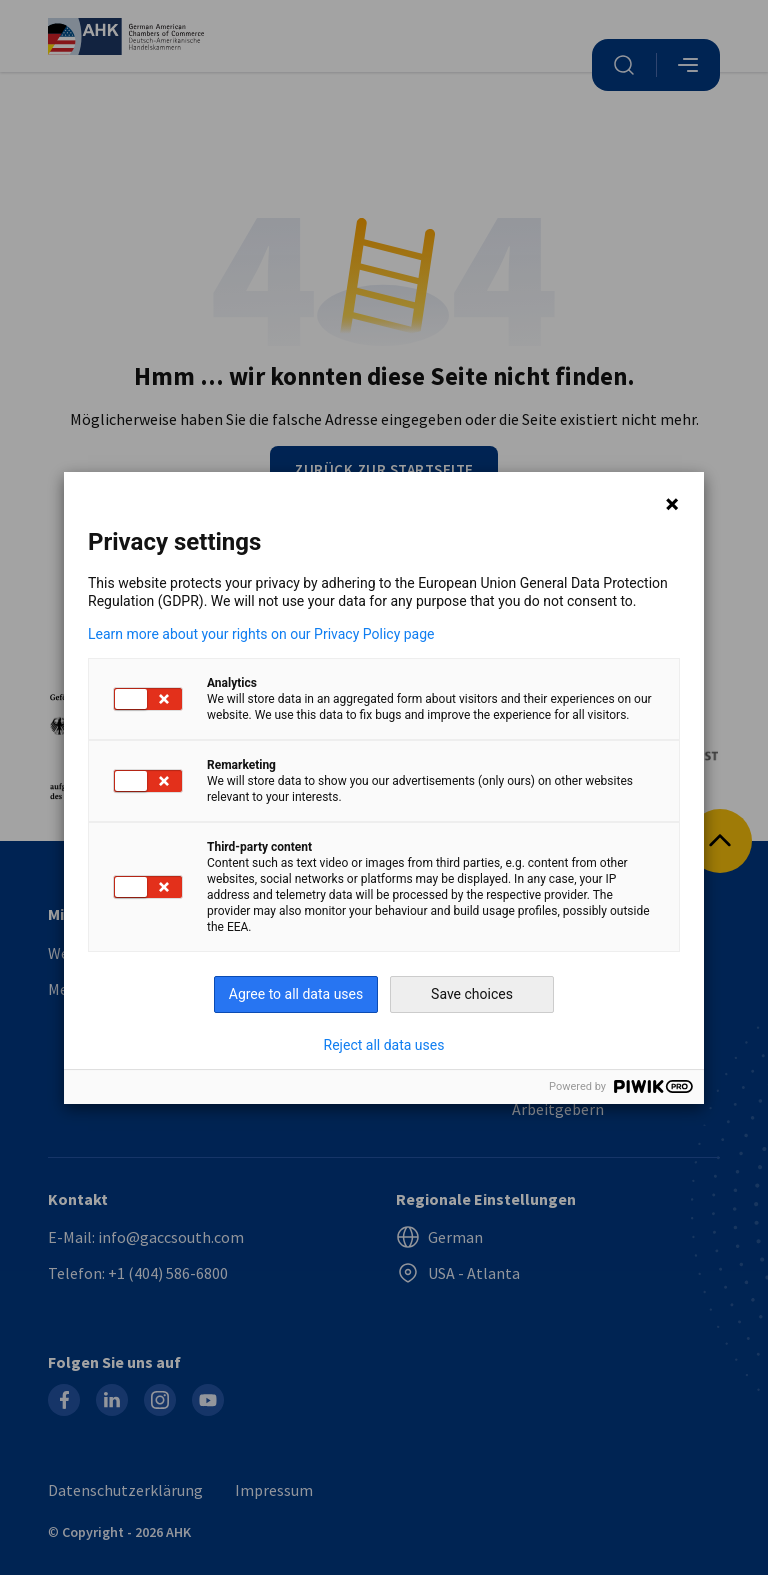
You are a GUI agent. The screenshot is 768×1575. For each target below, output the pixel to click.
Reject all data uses (384, 1045)
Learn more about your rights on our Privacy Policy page (261, 634)
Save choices (472, 994)
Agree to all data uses (296, 994)
